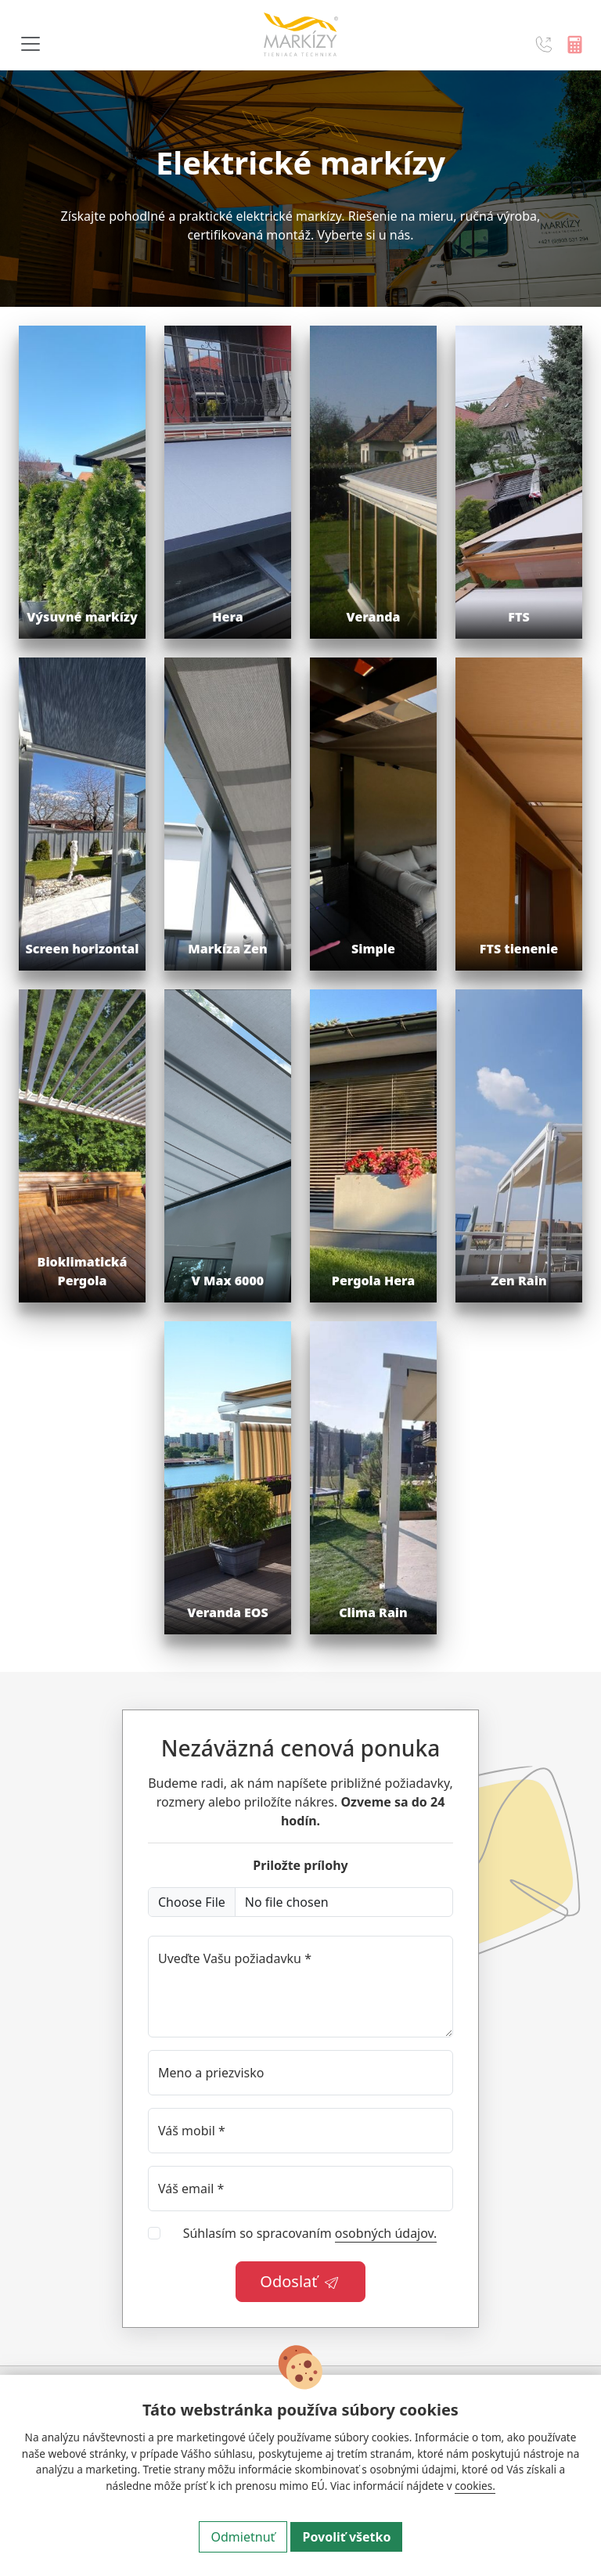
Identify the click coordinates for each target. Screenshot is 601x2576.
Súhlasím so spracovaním (310, 2234)
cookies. (475, 2485)
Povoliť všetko (346, 2536)
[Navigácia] (30, 44)
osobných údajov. (386, 2233)
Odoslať (300, 2281)
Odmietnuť (243, 2536)
